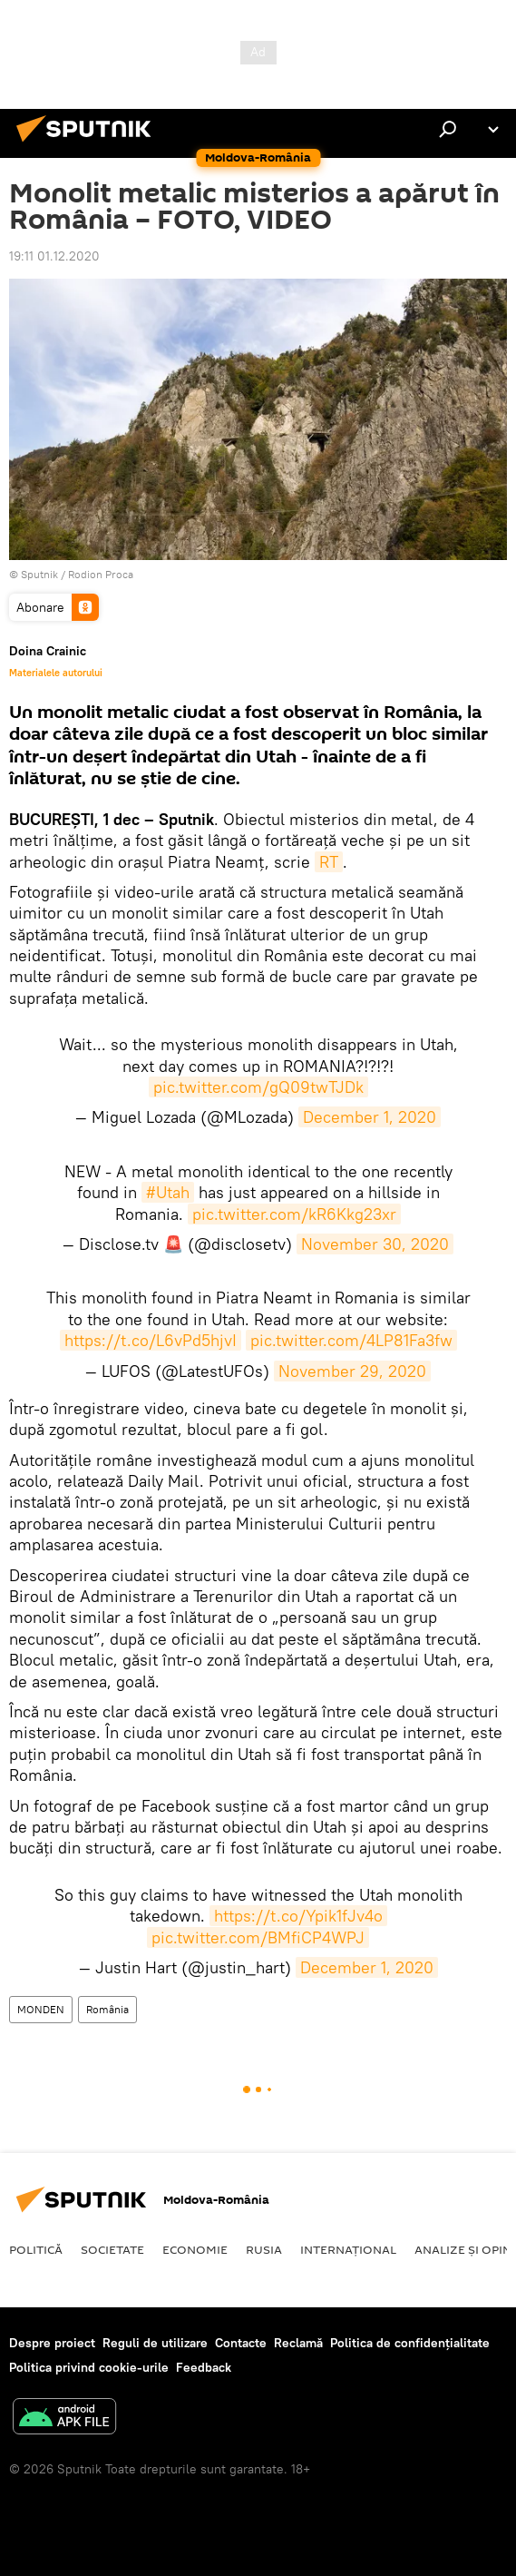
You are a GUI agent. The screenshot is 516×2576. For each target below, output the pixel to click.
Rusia (264, 2249)
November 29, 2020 (352, 1371)
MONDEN (40, 2009)
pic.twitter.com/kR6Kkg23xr (294, 1214)
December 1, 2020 (369, 1116)
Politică (36, 2249)
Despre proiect (52, 2343)
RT (328, 861)
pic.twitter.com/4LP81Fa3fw (351, 1340)
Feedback (203, 2367)
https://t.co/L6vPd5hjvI (150, 1340)
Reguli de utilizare (155, 2343)
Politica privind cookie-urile (89, 2367)
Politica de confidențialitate (410, 2343)
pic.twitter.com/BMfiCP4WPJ (258, 1937)
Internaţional (348, 2249)
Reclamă (298, 2343)
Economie (195, 2249)
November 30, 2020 (375, 1244)
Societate (112, 2249)
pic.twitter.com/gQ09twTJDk (258, 1087)
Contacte (241, 2343)
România (107, 2009)
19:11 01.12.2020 (54, 256)
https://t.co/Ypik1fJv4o (298, 1915)
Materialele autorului (55, 672)
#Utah (168, 1192)
